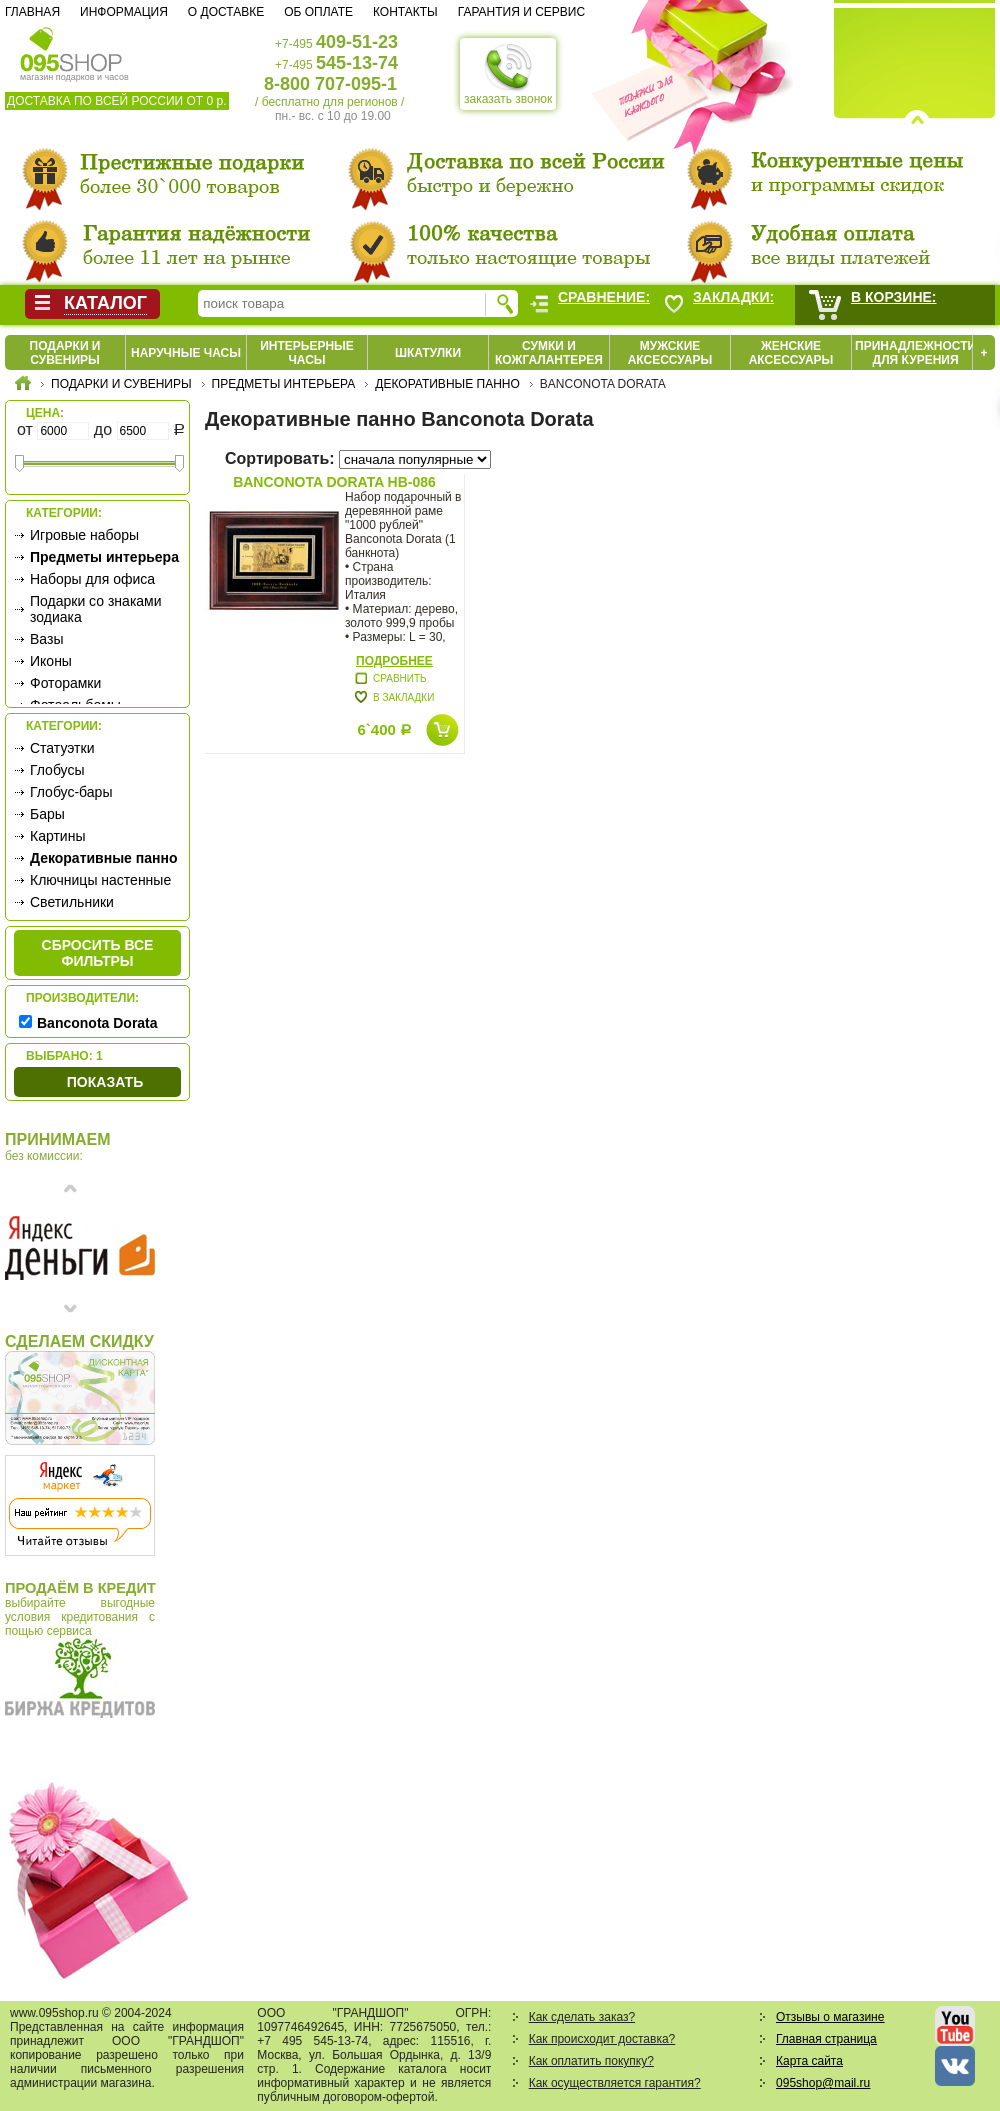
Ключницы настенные (100, 880)
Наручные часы (186, 353)
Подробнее (394, 661)
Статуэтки (62, 748)
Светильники (72, 902)
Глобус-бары (71, 792)
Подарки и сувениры (65, 353)
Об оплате (318, 12)
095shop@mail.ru (823, 2083)
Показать (105, 1082)
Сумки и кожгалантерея (549, 353)
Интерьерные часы (307, 353)
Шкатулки (428, 353)
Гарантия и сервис (521, 12)
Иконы (51, 661)
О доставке (226, 12)
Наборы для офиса (92, 579)
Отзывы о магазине (830, 2017)
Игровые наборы (84, 535)
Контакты (405, 12)
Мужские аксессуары (670, 353)
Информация (124, 12)
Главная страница (826, 2039)
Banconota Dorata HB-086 (334, 482)
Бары (47, 814)
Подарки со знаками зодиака (96, 609)
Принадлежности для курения (915, 353)
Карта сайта (809, 2061)
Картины (57, 836)
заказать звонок (508, 74)
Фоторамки (65, 683)
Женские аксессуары (791, 353)
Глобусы (57, 770)
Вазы (46, 639)
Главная (32, 12)
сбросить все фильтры (98, 953)
